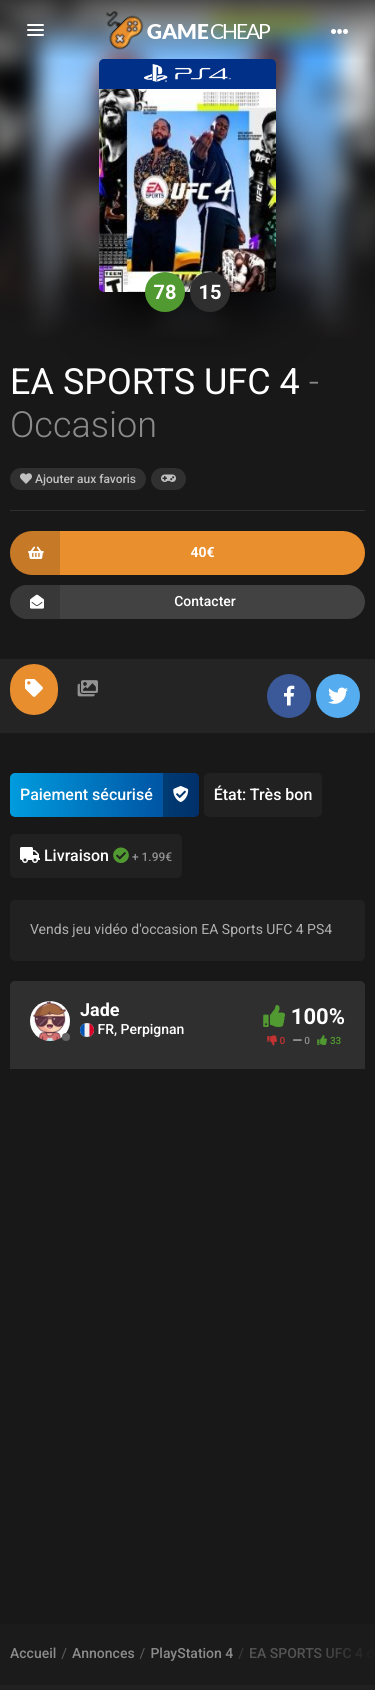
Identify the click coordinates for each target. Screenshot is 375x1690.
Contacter (187, 602)
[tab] (34, 689)
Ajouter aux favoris (78, 479)
